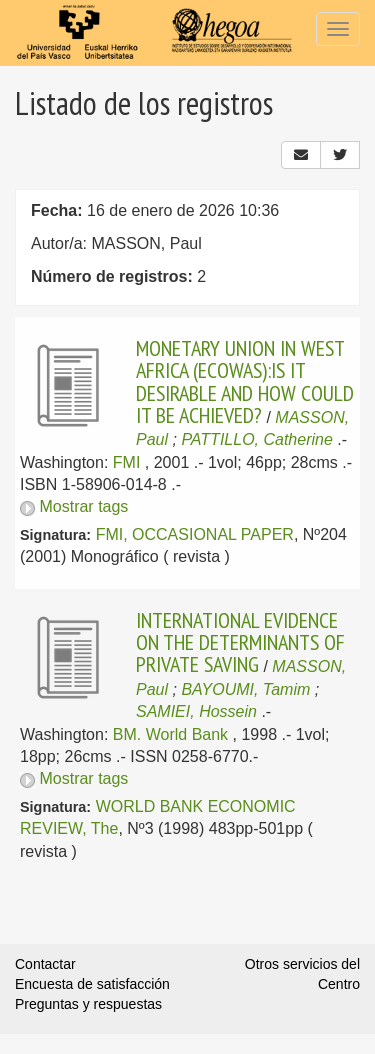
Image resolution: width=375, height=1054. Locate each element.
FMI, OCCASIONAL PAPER (195, 534)
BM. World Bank (170, 734)
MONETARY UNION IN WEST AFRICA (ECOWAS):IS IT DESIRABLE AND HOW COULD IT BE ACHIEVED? (245, 381)
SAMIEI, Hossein (196, 711)
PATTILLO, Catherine (256, 439)
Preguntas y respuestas (88, 1004)
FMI (127, 462)
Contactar (45, 964)
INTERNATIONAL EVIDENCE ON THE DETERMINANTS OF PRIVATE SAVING (240, 642)
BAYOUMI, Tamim (245, 689)
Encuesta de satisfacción (92, 984)
